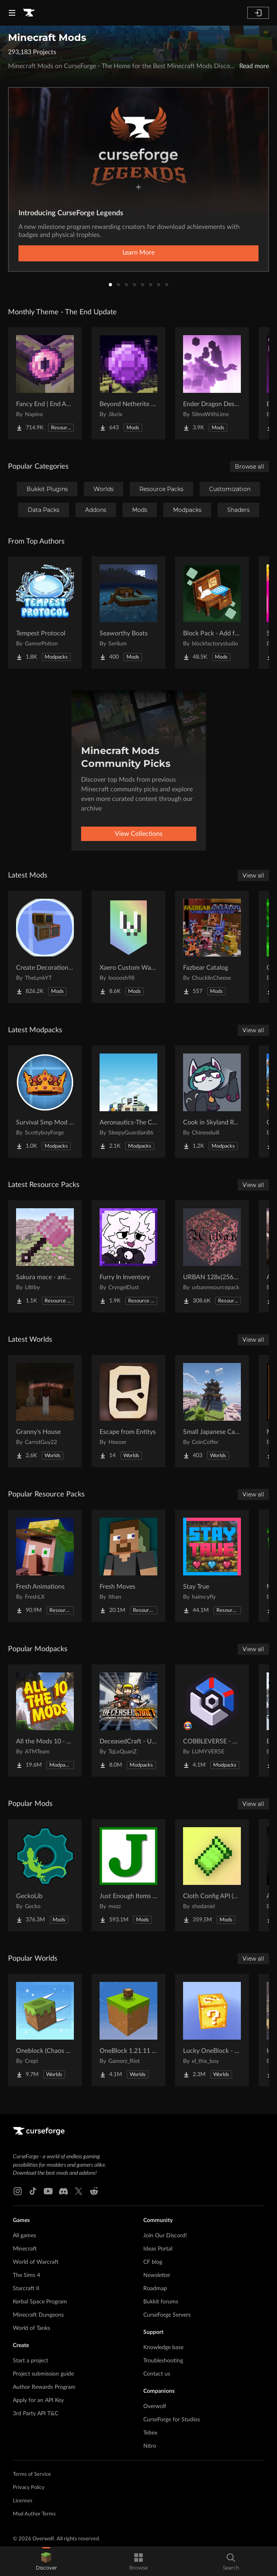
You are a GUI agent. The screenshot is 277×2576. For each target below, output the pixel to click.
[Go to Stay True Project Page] (212, 1566)
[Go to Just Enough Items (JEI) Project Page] (128, 1875)
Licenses (23, 2500)
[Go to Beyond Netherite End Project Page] (128, 383)
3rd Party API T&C (35, 2413)
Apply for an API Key (38, 2400)
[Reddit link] (94, 2191)
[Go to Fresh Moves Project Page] (128, 1566)
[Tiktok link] (33, 2191)
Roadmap (155, 2288)
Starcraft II (26, 2288)
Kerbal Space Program (40, 2302)
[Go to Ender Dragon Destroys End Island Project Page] (212, 383)
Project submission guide (43, 2374)
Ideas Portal (157, 2249)
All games (24, 2235)
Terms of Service (32, 2474)
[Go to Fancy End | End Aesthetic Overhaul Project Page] (45, 383)
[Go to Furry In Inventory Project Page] (128, 1256)
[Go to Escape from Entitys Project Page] (128, 1411)
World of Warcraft (36, 2262)
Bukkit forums (160, 2302)
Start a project (30, 2361)
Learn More (138, 252)
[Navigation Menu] (12, 13)
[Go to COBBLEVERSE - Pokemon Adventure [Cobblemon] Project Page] (212, 1720)
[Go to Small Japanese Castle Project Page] (212, 1411)
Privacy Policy (29, 2487)
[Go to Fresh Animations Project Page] (45, 1566)
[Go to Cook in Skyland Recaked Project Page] (212, 1101)
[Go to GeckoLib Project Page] (45, 1875)
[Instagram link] (17, 2191)
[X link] (79, 2191)
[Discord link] (63, 2191)
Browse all (249, 466)
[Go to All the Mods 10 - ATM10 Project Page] (45, 1720)
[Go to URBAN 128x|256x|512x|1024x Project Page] (212, 1256)
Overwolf (154, 2406)
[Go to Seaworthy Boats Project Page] (128, 612)
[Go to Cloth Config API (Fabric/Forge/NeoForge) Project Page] (212, 1875)
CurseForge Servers (167, 2315)
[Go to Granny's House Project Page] (45, 1411)
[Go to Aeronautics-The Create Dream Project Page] (128, 1101)
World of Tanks (31, 2328)
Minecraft (25, 2249)
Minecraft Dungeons (38, 2315)
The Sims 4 (26, 2275)
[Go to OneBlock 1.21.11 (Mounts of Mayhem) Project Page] (128, 2030)
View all (253, 875)
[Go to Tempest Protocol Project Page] (45, 612)
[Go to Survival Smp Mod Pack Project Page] (45, 1101)
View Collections (139, 834)
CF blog (152, 2262)
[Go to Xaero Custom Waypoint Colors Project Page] (128, 947)
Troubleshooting (163, 2361)
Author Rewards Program (44, 2387)
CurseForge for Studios (171, 2419)
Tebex (150, 2433)
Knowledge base (163, 2347)
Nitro (149, 2446)
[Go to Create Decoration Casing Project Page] (45, 947)
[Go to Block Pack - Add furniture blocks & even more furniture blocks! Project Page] (212, 612)
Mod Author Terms (34, 2514)
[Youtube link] (48, 2191)
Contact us (156, 2374)
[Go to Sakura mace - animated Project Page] (45, 1256)
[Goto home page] (28, 12)
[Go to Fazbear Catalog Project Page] (212, 947)
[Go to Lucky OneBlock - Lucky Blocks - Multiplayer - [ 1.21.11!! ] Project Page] (212, 2030)
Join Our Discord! (165, 2235)
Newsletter (156, 2275)
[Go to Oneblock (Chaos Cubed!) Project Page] (45, 2030)
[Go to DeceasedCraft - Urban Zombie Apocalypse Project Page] (128, 1720)
